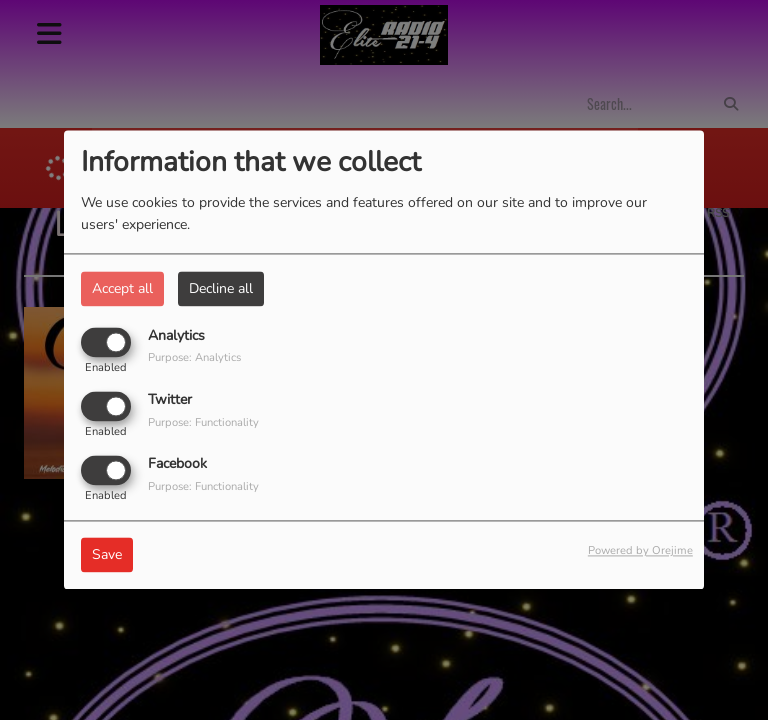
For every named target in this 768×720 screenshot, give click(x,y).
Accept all (122, 288)
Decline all (221, 288)
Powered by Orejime (640, 551)
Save (107, 555)
